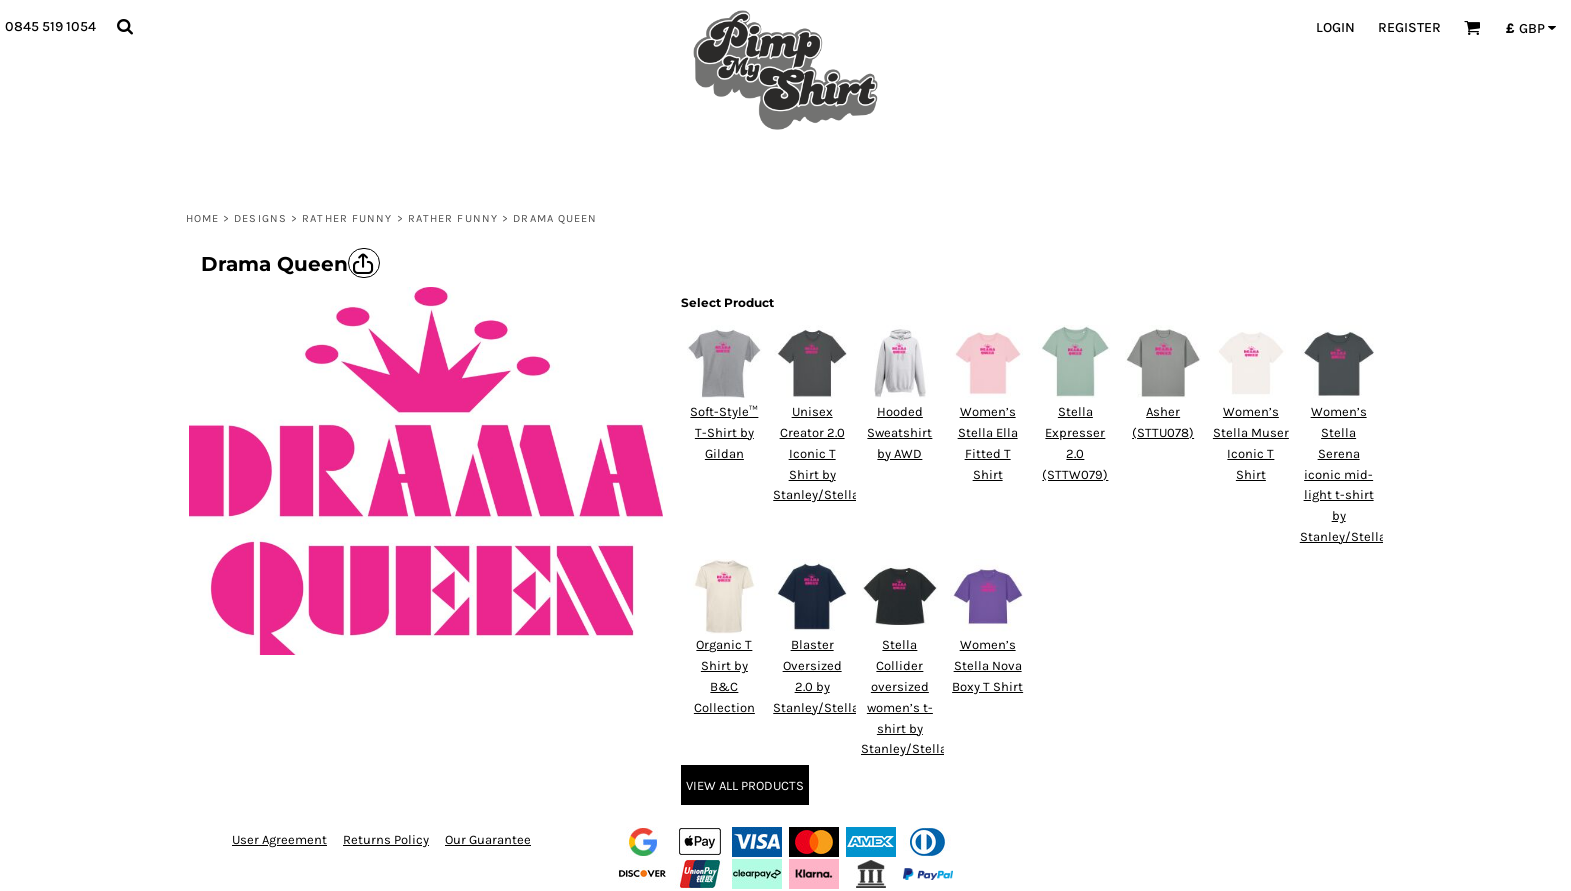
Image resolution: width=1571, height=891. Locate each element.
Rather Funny (347, 218)
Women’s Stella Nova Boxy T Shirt (987, 665)
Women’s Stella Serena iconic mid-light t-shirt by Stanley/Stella (1343, 474)
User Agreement (279, 839)
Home (202, 218)
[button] (124, 26)
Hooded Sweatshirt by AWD (899, 432)
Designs (260, 218)
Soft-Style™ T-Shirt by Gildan (724, 432)
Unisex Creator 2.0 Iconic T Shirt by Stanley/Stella (816, 453)
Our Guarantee (488, 839)
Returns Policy (386, 839)
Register (1409, 27)
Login (1335, 27)
